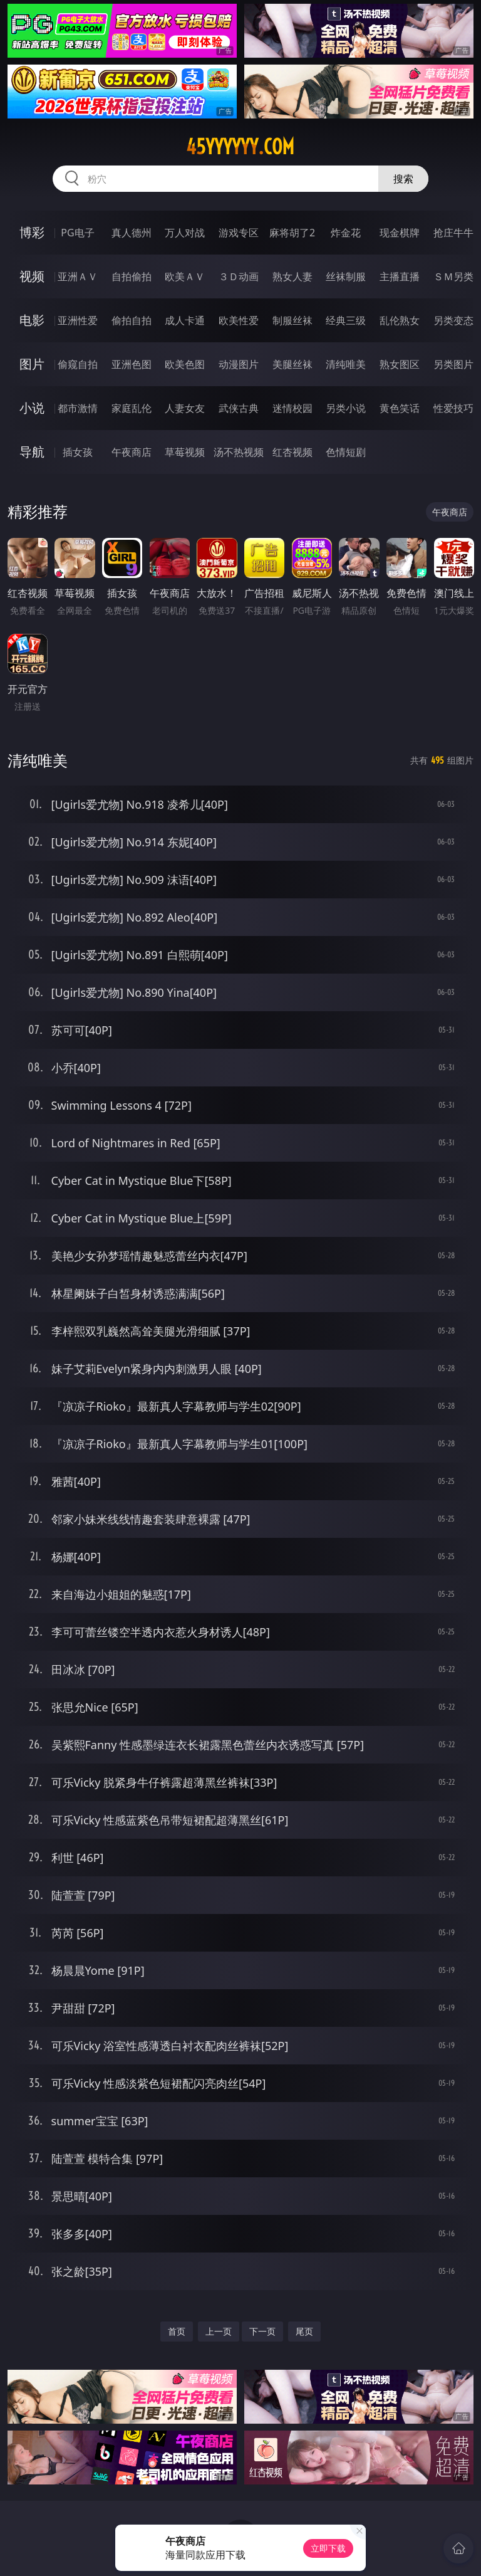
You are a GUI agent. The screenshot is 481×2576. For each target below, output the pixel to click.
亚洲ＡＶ (78, 276)
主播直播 (400, 276)
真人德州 (131, 232)
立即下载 (328, 2548)
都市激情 (78, 408)
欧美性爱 (239, 320)
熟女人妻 (292, 276)
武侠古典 (239, 408)
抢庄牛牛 (453, 232)
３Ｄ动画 (239, 276)
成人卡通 (185, 320)
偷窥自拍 (78, 364)
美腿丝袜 (292, 364)
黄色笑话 (400, 408)
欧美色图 (185, 364)
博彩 (31, 232)
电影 (31, 320)
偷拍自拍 (131, 320)
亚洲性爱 (78, 320)
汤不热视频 (239, 452)
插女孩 (78, 452)
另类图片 (453, 364)
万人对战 (185, 232)
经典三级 (346, 320)
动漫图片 (239, 364)
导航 (31, 451)
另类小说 (346, 408)
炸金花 (346, 232)
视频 (31, 276)
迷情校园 (292, 408)
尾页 (304, 2331)
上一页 (218, 2331)
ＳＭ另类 (453, 276)
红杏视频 (292, 452)
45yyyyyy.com (240, 146)
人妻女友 (185, 408)
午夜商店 (131, 452)
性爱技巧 (453, 408)
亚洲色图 (131, 364)
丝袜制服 (346, 276)
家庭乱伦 (131, 408)
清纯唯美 (346, 364)
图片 (31, 363)
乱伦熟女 (400, 320)
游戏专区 (239, 232)
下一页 (262, 2331)
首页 (176, 2331)
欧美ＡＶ (185, 276)
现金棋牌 (400, 232)
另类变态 (453, 320)
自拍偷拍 (131, 276)
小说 (31, 407)
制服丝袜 (292, 320)
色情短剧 (346, 452)
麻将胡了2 (292, 232)
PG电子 (77, 232)
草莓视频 (185, 452)
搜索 (403, 179)
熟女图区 (400, 364)
